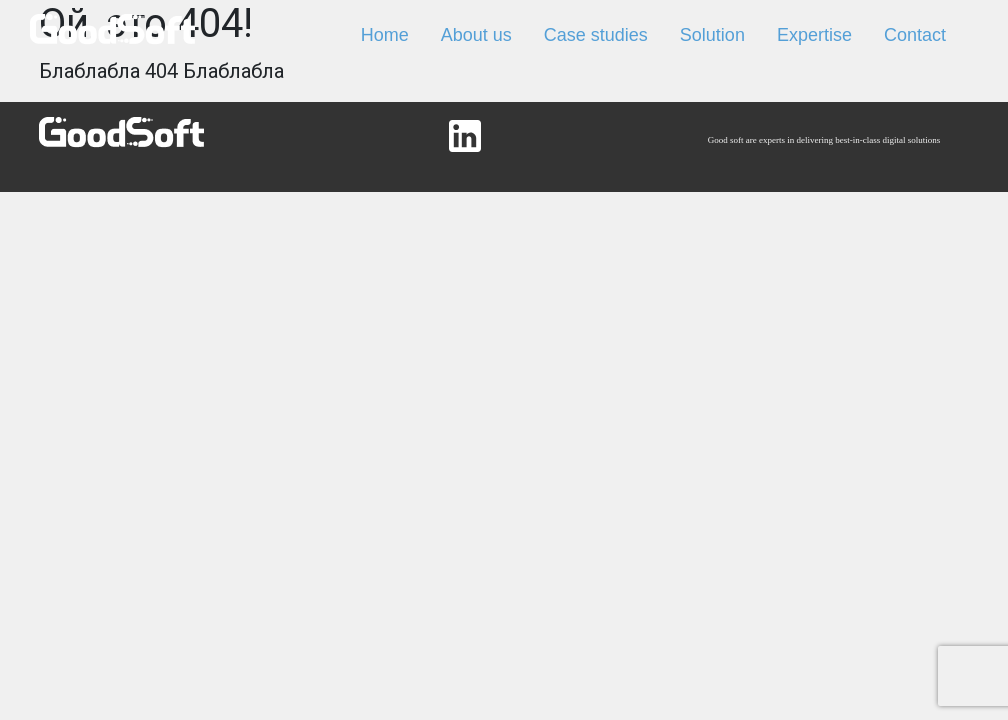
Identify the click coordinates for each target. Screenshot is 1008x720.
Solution (712, 35)
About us (476, 35)
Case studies (596, 35)
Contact (915, 35)
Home (385, 35)
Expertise (814, 35)
